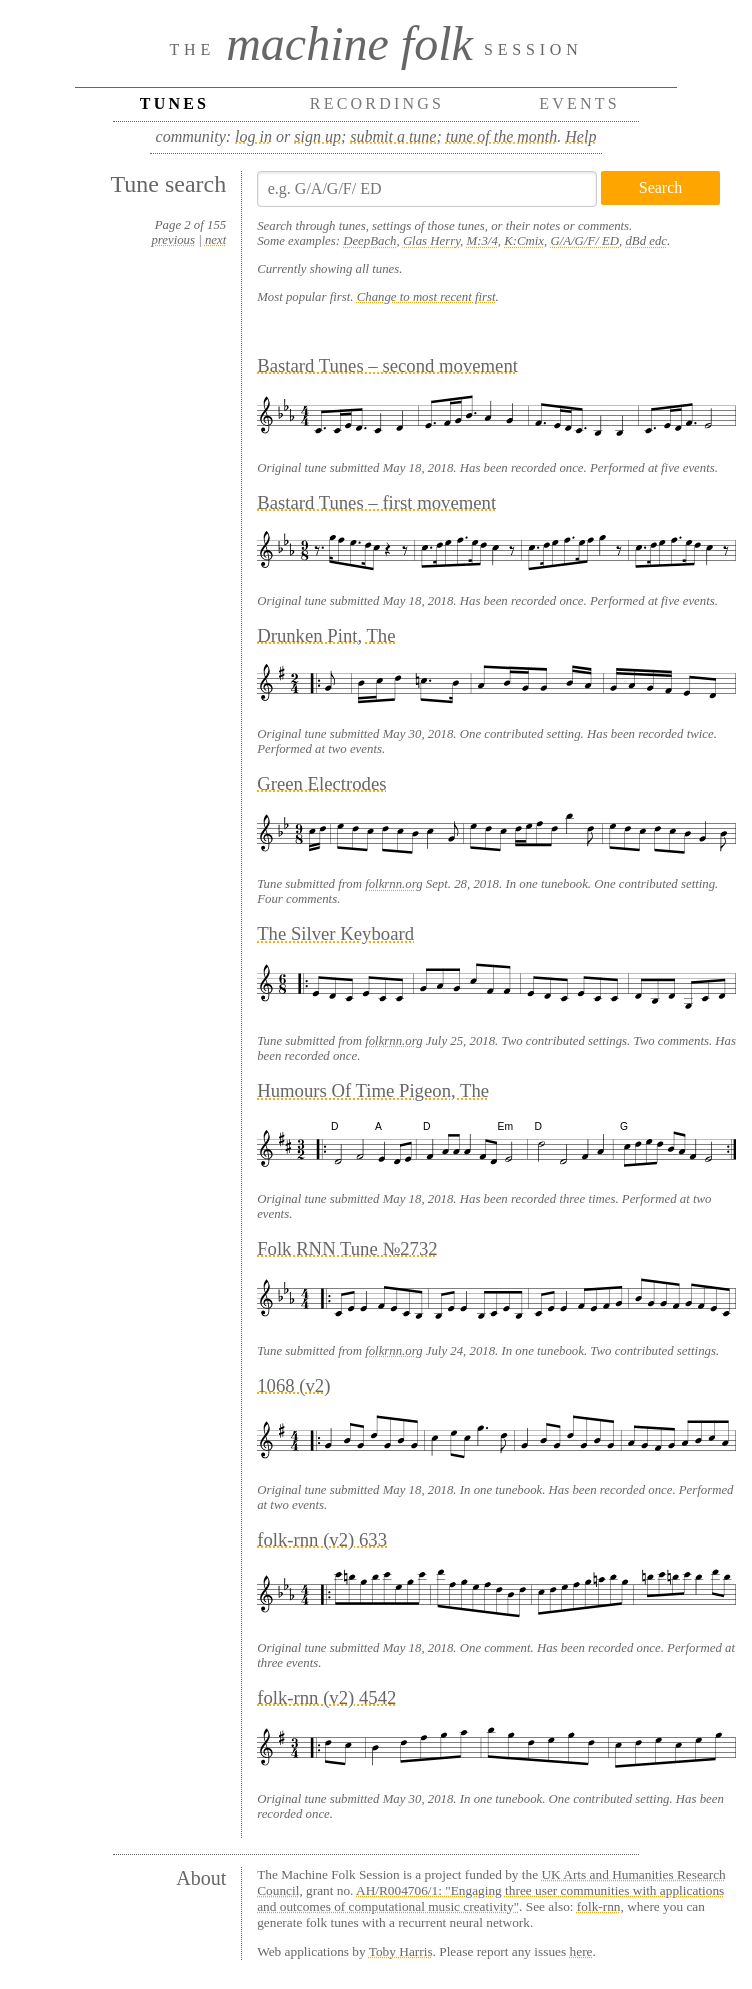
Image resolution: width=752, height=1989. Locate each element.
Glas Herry (431, 241)
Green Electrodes (321, 783)
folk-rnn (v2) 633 (322, 1539)
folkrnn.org (393, 884)
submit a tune (393, 136)
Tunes (174, 103)
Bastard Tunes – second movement (387, 365)
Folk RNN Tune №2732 (347, 1248)
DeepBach (369, 241)
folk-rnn (599, 1906)
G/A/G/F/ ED (584, 241)
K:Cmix (524, 241)
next (215, 240)
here (581, 1951)
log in (253, 136)
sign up (317, 136)
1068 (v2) (293, 1385)
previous (173, 240)
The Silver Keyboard (335, 933)
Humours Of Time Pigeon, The (373, 1090)
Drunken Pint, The (326, 635)
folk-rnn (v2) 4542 (326, 1697)
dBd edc (646, 241)
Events (579, 103)
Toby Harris (401, 1951)
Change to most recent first (426, 297)
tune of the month (502, 136)
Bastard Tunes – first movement (376, 502)
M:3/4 (482, 241)
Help (580, 136)
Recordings (377, 103)
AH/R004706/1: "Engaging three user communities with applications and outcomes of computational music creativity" (490, 1898)
